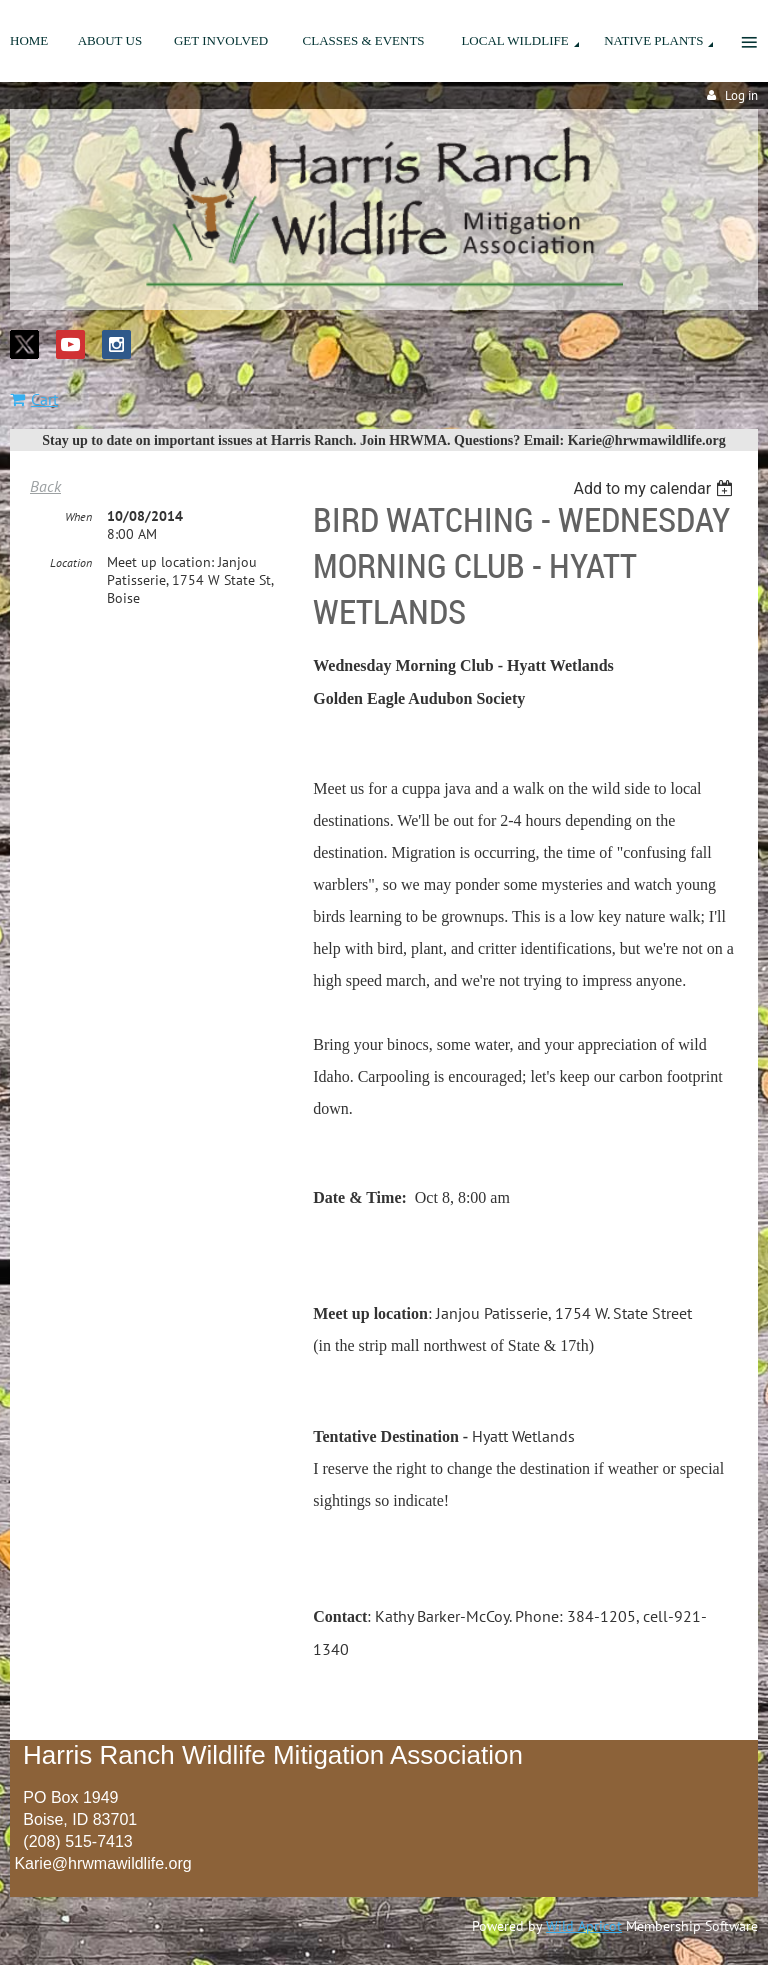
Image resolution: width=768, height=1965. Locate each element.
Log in (741, 95)
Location (71, 562)
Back (45, 486)
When (78, 516)
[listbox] (655, 488)
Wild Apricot (584, 1926)
